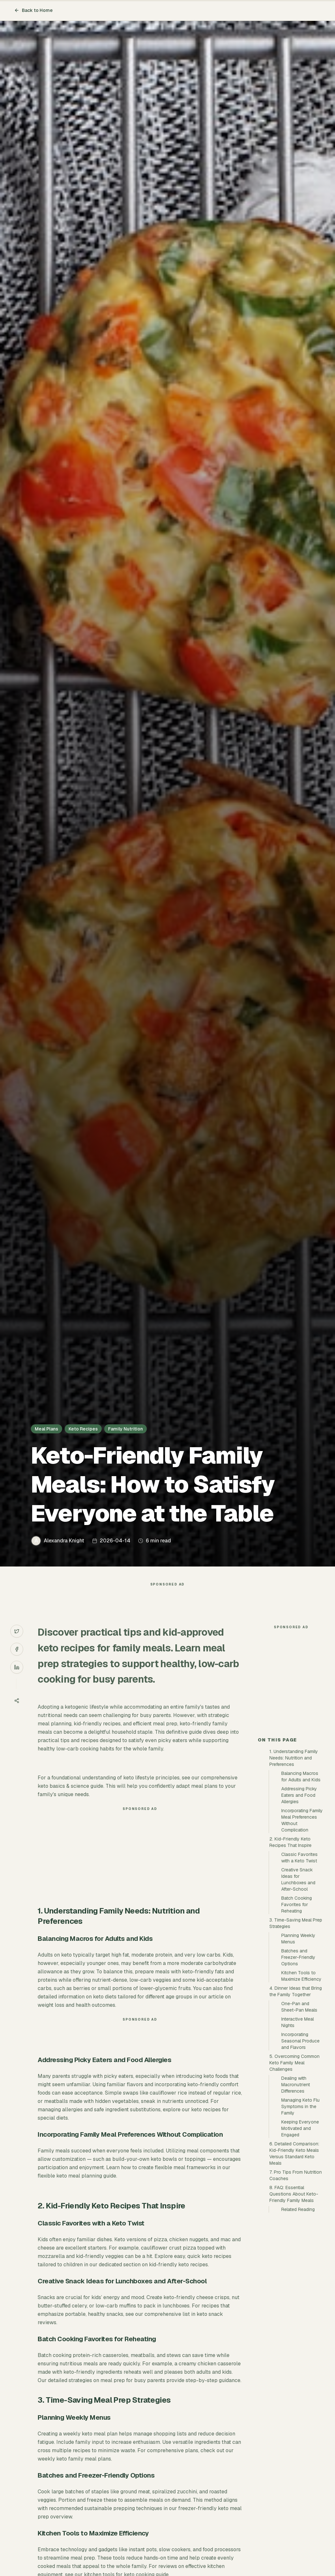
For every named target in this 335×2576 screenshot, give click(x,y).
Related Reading (298, 2325)
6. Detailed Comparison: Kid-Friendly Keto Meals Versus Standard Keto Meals (294, 2268)
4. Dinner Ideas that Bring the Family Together (295, 2107)
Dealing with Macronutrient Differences (295, 2200)
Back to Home (33, 10)
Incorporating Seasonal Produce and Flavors (300, 2156)
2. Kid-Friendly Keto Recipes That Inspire (290, 1957)
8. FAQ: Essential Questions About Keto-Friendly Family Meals (293, 2309)
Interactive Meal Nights (297, 2138)
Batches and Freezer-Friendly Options (298, 2072)
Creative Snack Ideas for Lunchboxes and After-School (298, 1994)
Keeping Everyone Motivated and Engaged (300, 2243)
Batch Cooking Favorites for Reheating (296, 2020)
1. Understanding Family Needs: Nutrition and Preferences (293, 1873)
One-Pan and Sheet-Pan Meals (299, 2122)
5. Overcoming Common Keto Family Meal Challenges (294, 2178)
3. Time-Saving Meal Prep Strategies (295, 2038)
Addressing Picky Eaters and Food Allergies (299, 1910)
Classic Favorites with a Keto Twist (299, 1973)
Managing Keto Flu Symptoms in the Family (300, 2222)
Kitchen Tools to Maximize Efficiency (301, 2091)
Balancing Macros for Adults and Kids (301, 1892)
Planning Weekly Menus (298, 2054)
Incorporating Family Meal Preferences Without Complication (302, 1935)
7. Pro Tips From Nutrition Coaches (295, 2291)
